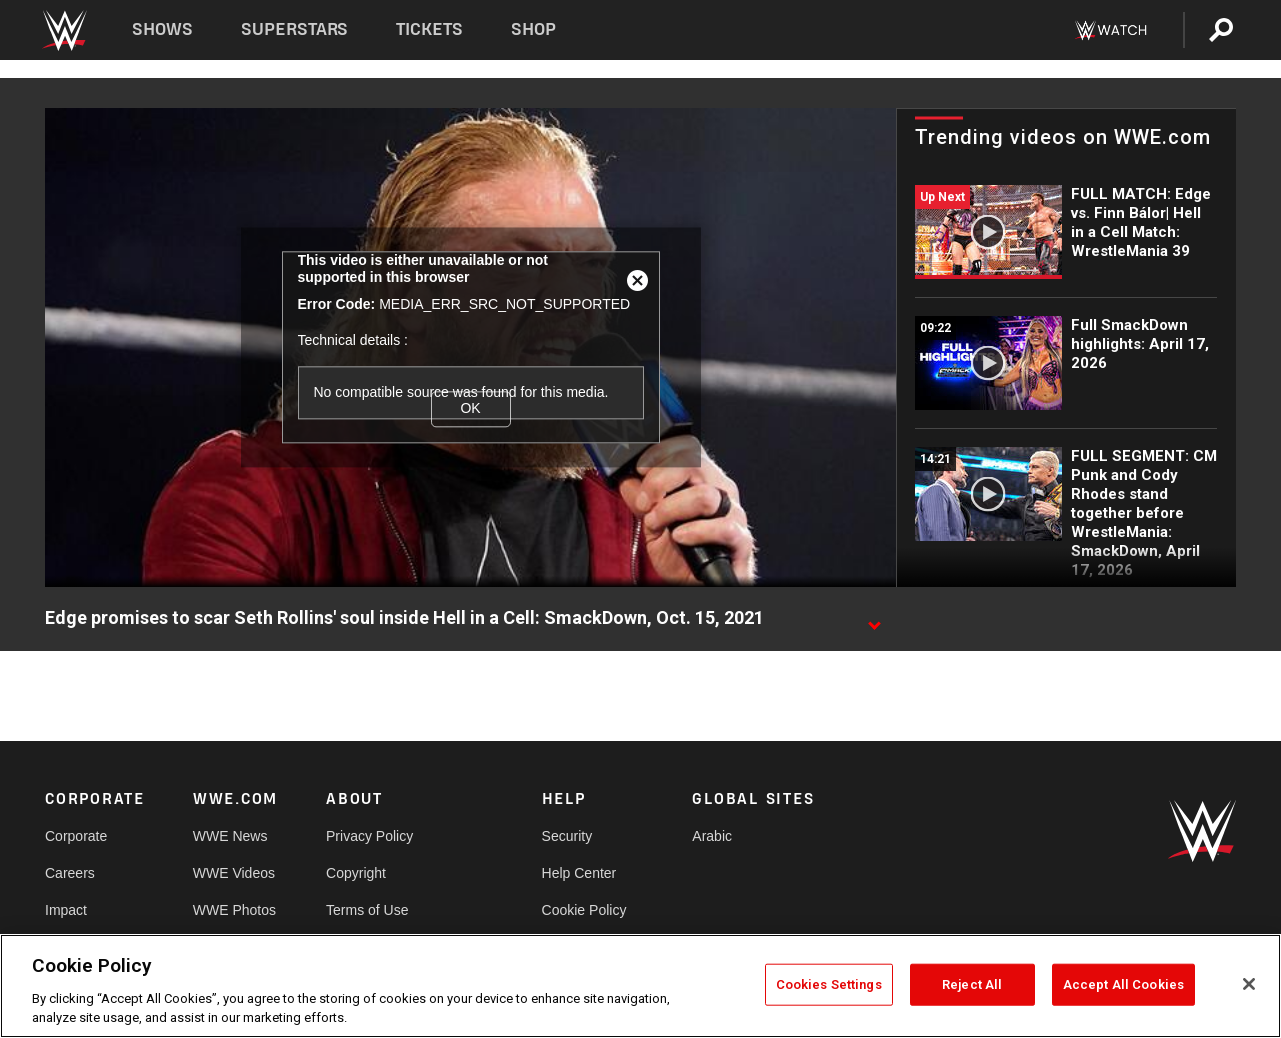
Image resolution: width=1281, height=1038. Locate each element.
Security (567, 836)
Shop (533, 29)
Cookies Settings (829, 984)
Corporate (76, 836)
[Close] (1249, 984)
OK (470, 409)
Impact (66, 910)
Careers (70, 873)
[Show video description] (874, 619)
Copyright (356, 873)
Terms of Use (367, 910)
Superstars (295, 29)
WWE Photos (234, 910)
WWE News (230, 836)
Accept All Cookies (1123, 984)
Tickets (429, 29)
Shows (162, 29)
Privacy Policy (369, 836)
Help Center (579, 873)
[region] (640, 986)
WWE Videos (234, 873)
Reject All (972, 984)
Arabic (712, 836)
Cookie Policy (584, 910)
